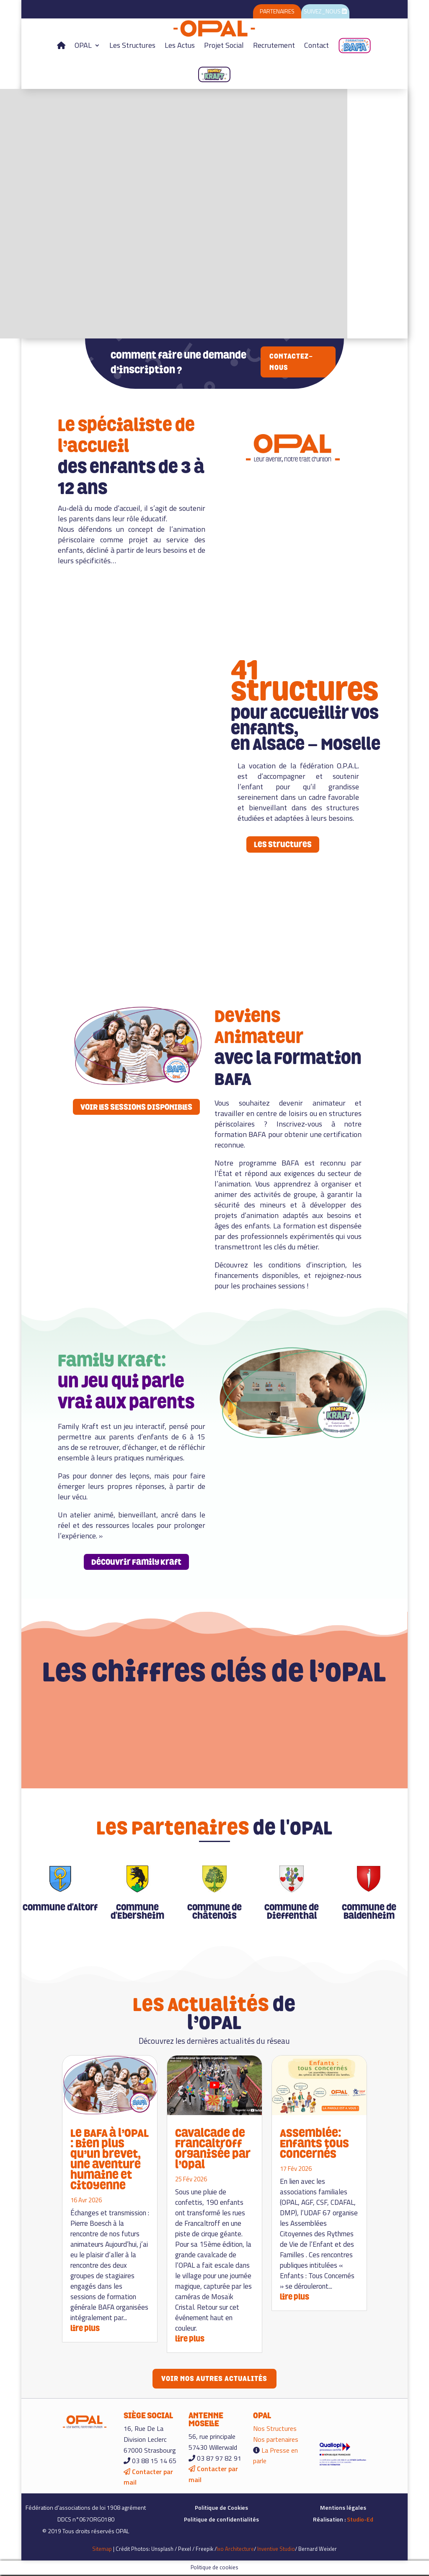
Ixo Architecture (235, 2550)
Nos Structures (275, 2430)
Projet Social (224, 45)
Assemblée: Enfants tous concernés (314, 2143)
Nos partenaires (275, 2441)
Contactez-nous (291, 362)
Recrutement (274, 45)
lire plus (85, 2328)
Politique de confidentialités (221, 2520)
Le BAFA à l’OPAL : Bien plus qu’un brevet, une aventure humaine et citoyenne (109, 2159)
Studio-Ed (360, 2520)
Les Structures (132, 45)
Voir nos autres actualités (214, 2379)
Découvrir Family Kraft (136, 1562)
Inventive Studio (276, 2550)
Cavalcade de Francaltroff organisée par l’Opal (212, 2149)
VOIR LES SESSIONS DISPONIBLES (136, 1107)
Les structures (283, 844)
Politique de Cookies (221, 2509)
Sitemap (102, 2550)
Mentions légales (343, 2509)
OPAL (83, 45)
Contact (316, 45)
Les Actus (180, 45)
